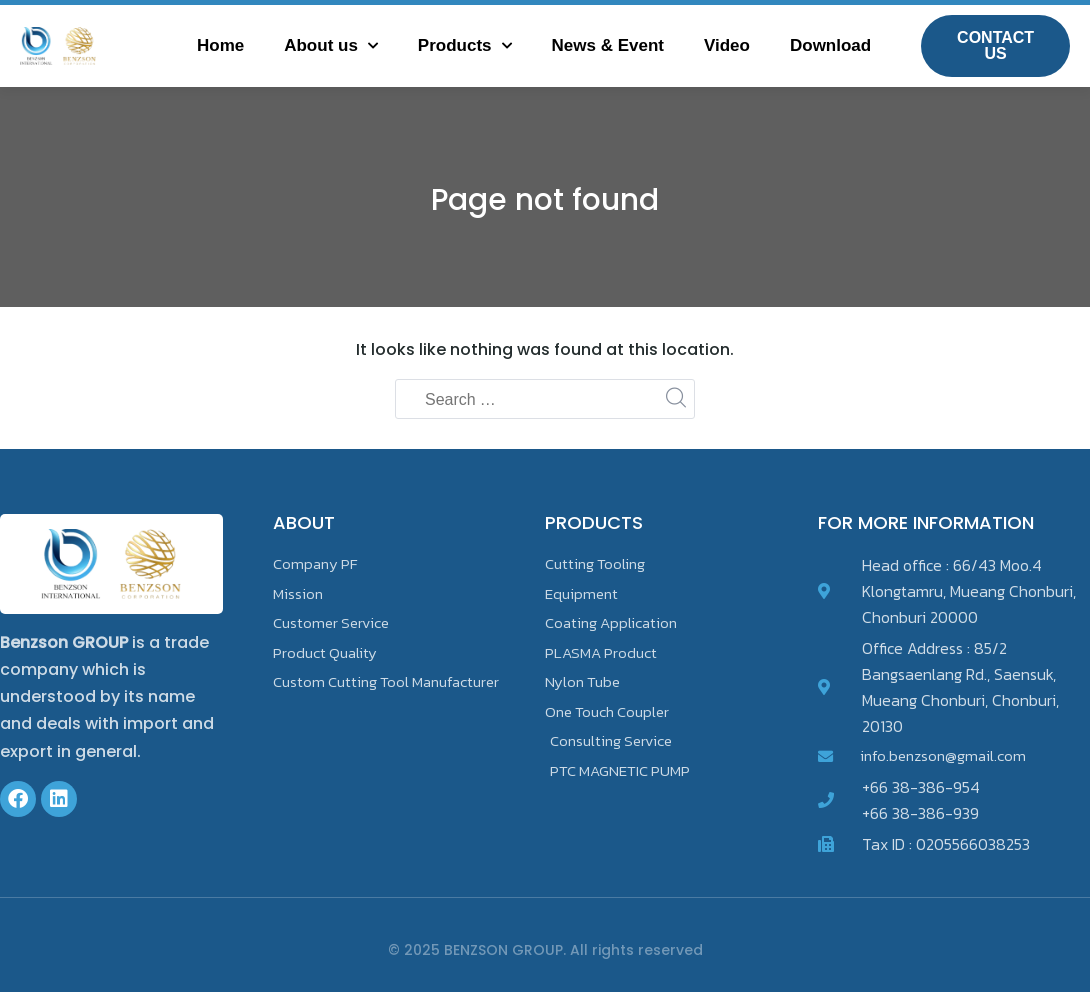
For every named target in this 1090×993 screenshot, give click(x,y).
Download (830, 45)
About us (331, 46)
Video (727, 45)
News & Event (608, 45)
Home (220, 45)
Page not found (545, 198)
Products (465, 46)
